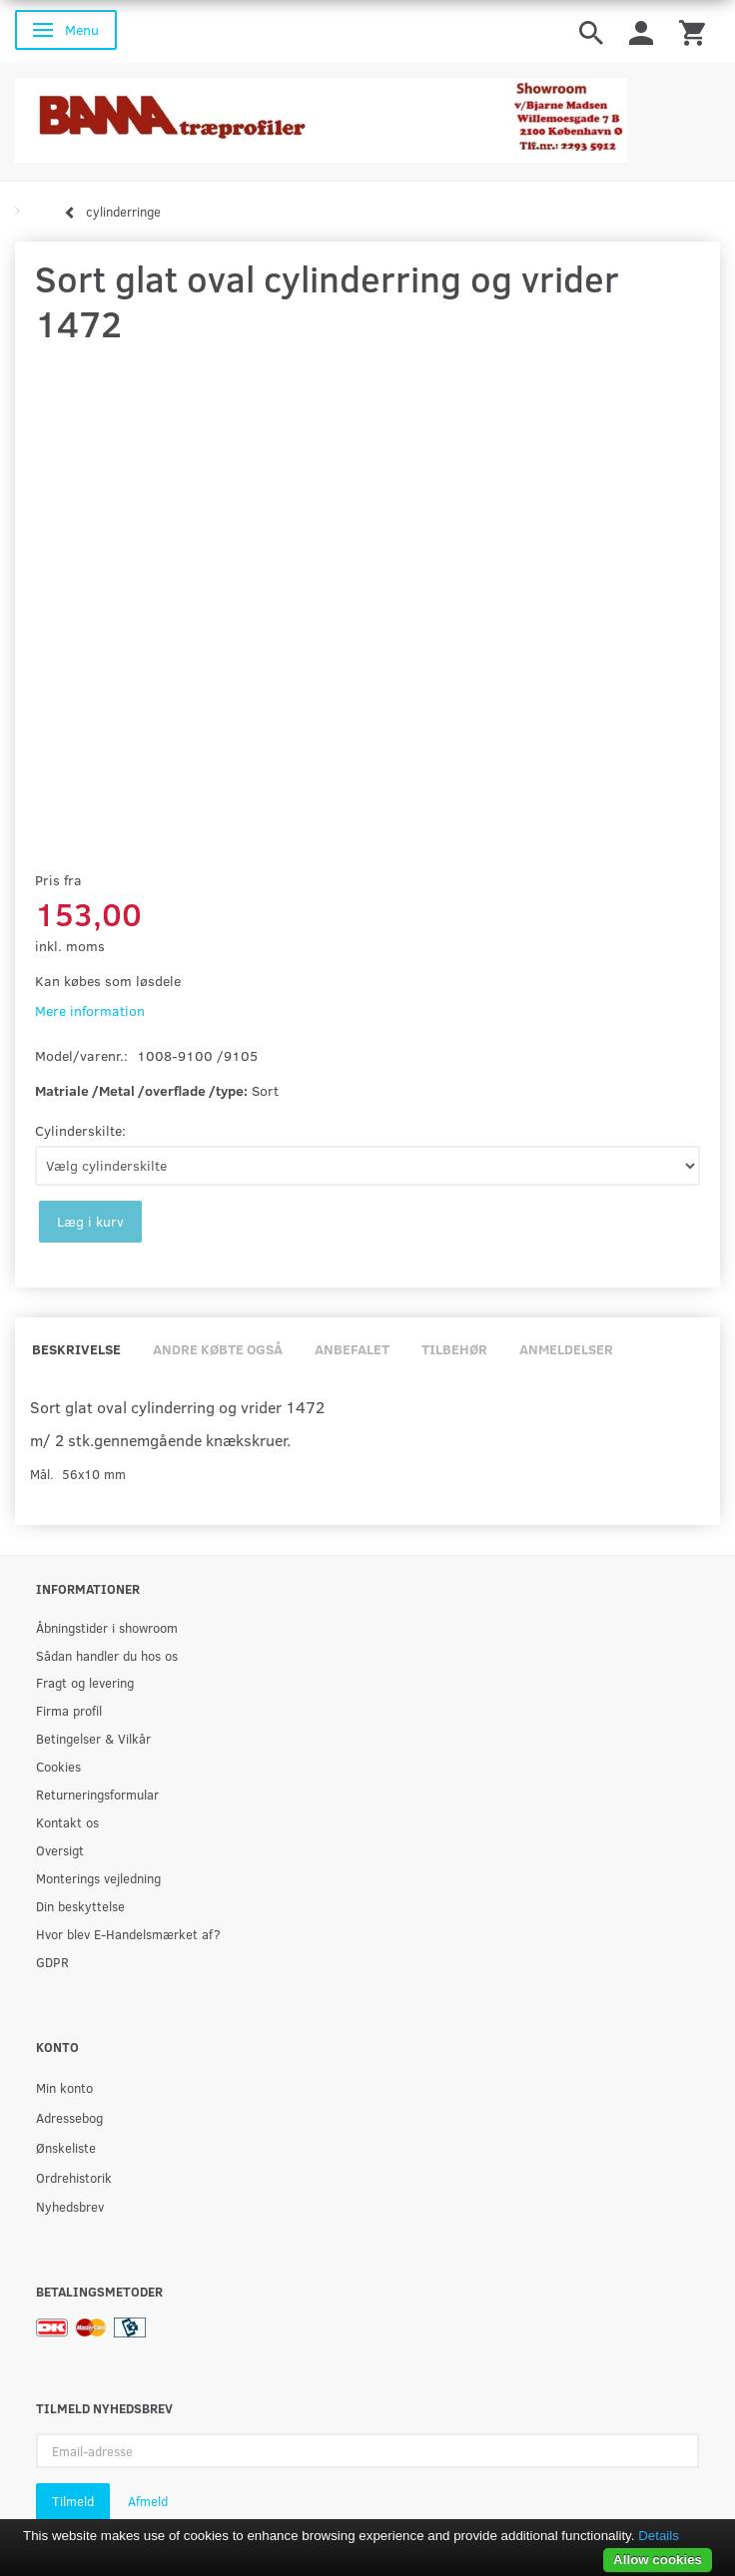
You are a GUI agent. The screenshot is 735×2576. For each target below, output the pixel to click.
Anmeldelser (566, 1348)
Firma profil (69, 1710)
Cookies (58, 1766)
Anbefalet (352, 1348)
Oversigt (60, 1849)
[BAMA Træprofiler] (321, 114)
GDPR (52, 1961)
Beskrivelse (76, 1348)
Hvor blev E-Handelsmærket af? (128, 1933)
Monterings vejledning (98, 1877)
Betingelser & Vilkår (93, 1738)
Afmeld (148, 2501)
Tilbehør (454, 1348)
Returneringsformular (97, 1794)
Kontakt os (67, 1821)
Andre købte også (218, 1348)
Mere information (90, 1010)
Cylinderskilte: (80, 1130)
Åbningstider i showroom (107, 1627)
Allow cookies (657, 2559)
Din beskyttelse (80, 1905)
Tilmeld (73, 2501)
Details (658, 2535)
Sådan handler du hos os (107, 1655)
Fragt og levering (85, 1682)
